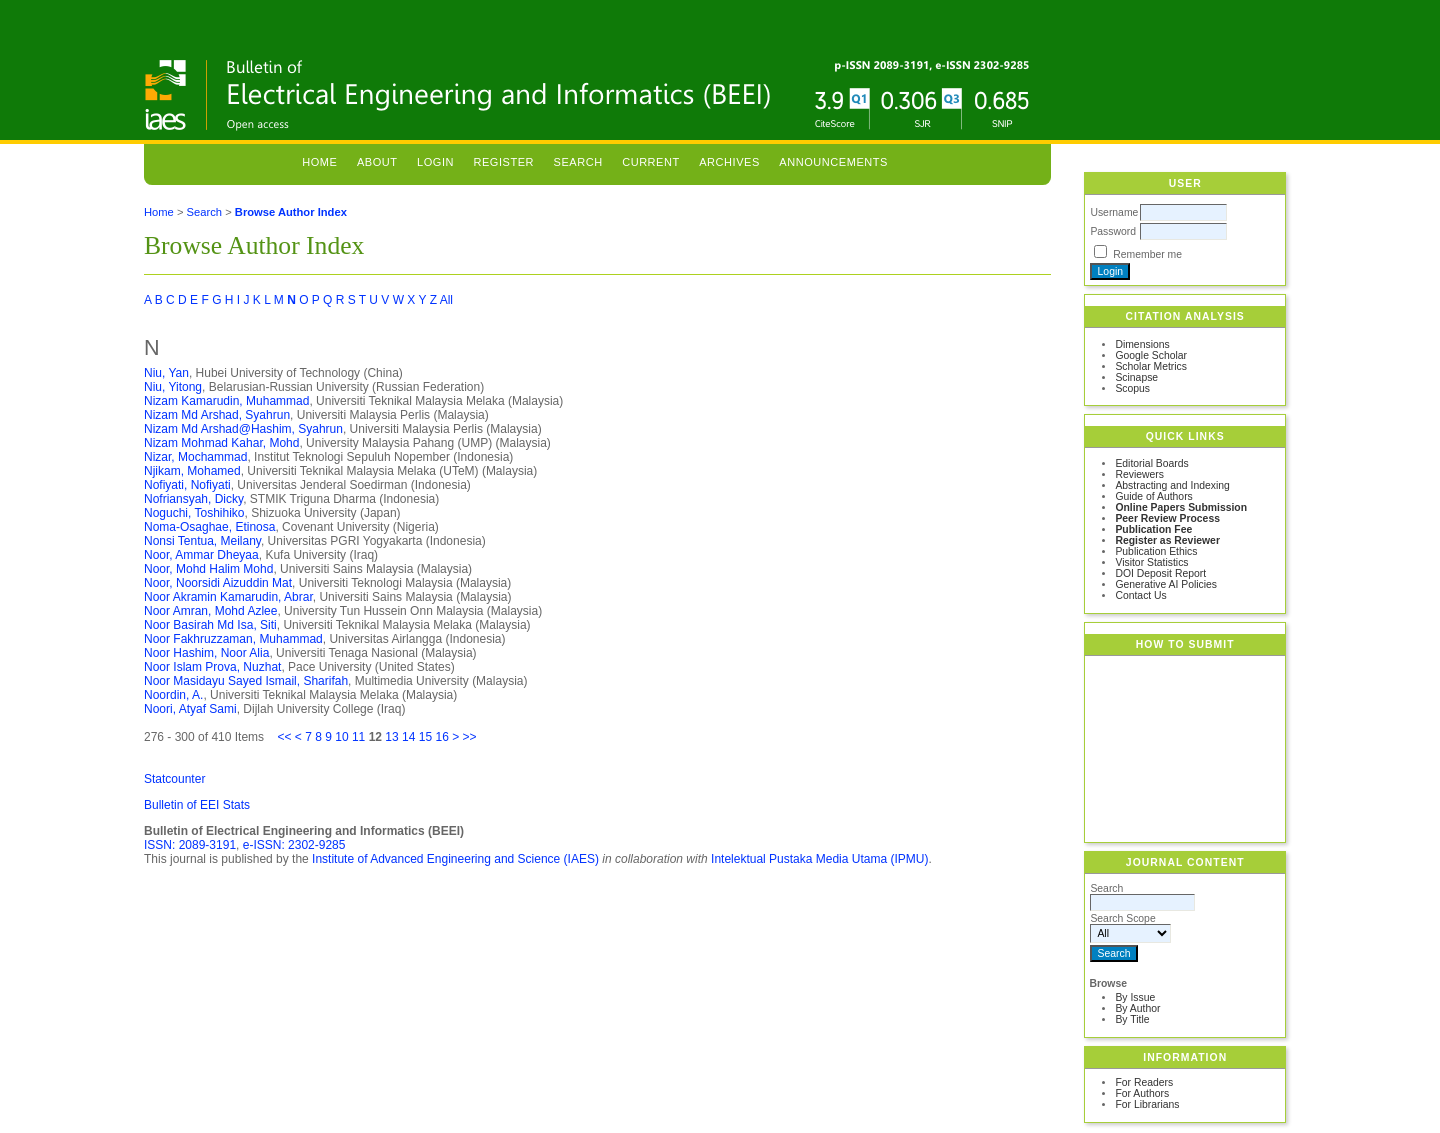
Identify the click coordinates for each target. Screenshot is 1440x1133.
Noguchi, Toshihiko (194, 513)
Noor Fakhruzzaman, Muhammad (233, 639)
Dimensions (1142, 344)
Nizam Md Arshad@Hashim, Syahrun (243, 429)
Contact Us (1140, 595)
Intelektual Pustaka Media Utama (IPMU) (819, 859)
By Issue (1135, 997)
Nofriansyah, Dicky (193, 499)
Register (503, 162)
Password (1113, 231)
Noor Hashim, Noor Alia (206, 653)
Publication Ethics (1156, 551)
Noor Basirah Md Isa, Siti (210, 625)
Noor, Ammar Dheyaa (201, 555)
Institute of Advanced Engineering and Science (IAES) (455, 859)
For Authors (1142, 1093)
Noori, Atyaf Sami (190, 709)
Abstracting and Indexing (1172, 485)
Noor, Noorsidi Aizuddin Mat (218, 583)
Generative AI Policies (1166, 584)
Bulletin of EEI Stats (197, 805)
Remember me (1147, 254)
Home (319, 162)
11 (358, 737)
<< (284, 737)
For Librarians (1147, 1104)
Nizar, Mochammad (195, 457)
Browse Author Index (291, 212)
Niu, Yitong (173, 387)
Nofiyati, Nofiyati (187, 485)
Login (435, 162)
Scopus (1132, 388)
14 (408, 737)
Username (1114, 212)
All (446, 300)
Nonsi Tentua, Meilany (202, 541)
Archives (729, 162)
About (377, 162)
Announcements (833, 162)
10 (341, 737)
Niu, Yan (166, 373)
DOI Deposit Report (1160, 573)
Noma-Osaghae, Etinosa (209, 527)
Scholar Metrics (1151, 366)
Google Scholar (1151, 355)
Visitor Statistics (1151, 562)
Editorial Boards (1151, 463)
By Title (1132, 1019)
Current (651, 162)
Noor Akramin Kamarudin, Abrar (228, 597)
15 (425, 737)
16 (441, 737)
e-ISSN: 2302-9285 (294, 845)
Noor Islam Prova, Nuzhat (212, 667)
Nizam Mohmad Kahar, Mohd (221, 443)
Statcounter (174, 779)
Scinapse (1136, 377)
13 (391, 737)
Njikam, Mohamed (192, 471)
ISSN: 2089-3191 (190, 845)
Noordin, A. (173, 695)
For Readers (1144, 1082)
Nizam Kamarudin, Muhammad (226, 401)
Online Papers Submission (1181, 507)
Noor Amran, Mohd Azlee (210, 611)
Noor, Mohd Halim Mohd (208, 569)
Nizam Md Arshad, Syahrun (217, 415)
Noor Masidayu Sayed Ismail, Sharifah (246, 681)
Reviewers (1139, 474)
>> (470, 737)
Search (578, 162)
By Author (1137, 1008)
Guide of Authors (1153, 496)
